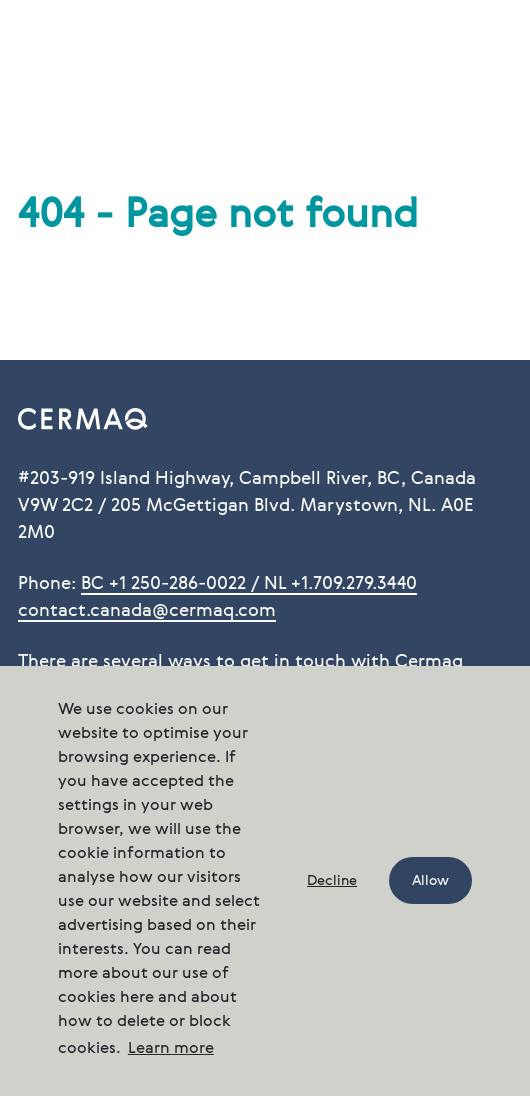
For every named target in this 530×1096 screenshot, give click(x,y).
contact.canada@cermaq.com (147, 611)
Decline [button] (332, 881)
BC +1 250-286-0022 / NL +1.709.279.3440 (249, 584)
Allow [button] (430, 881)
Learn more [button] (171, 1049)
